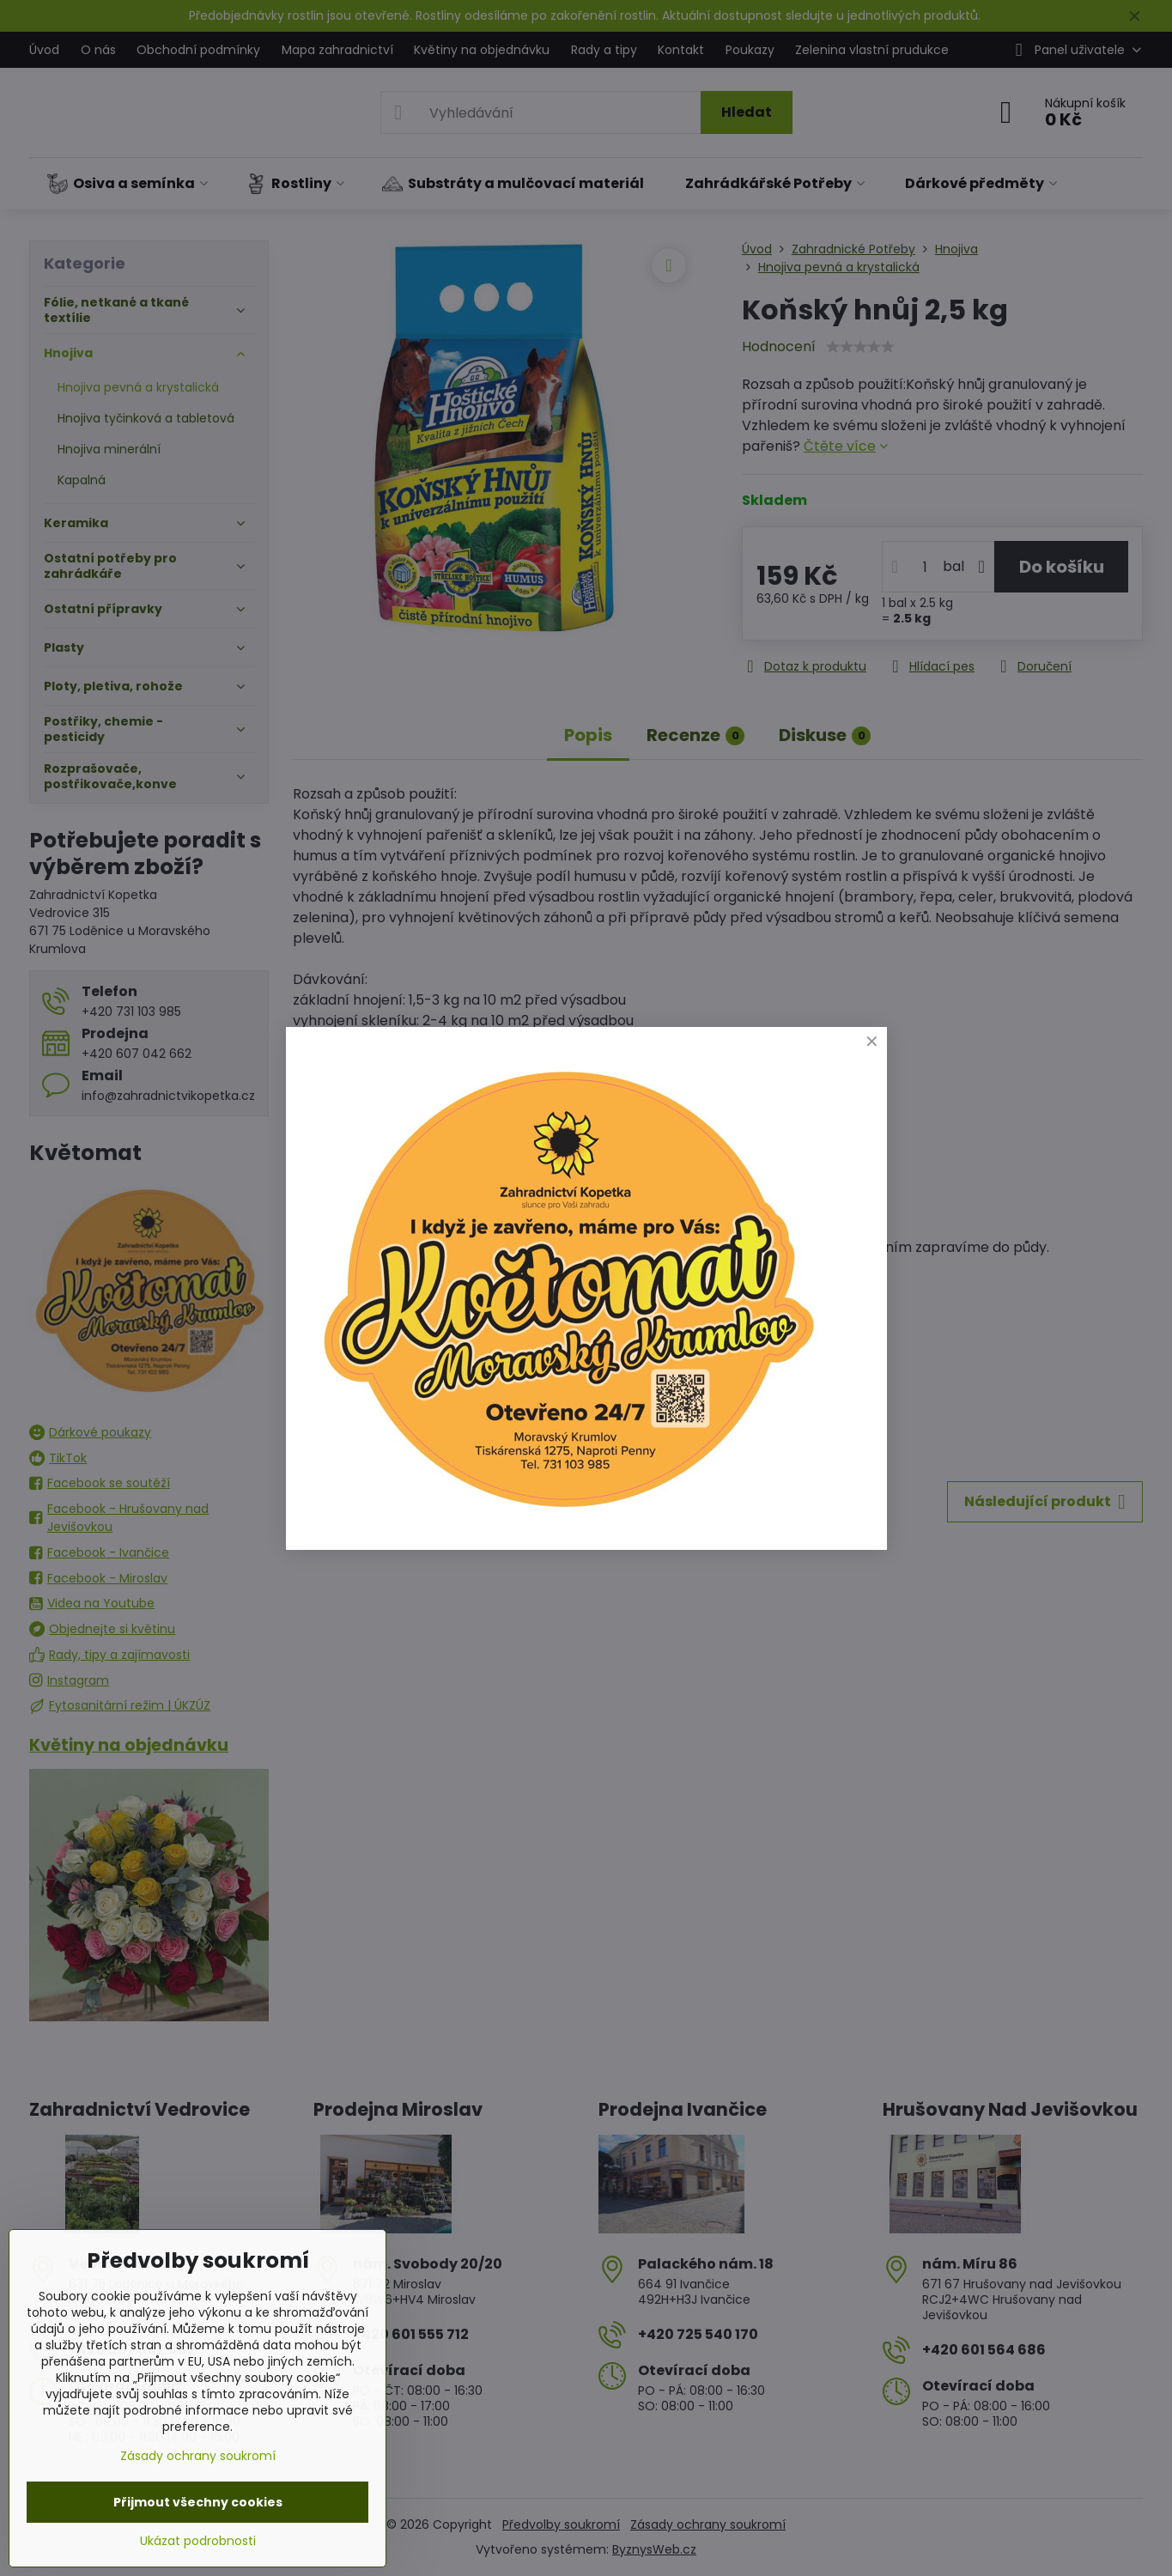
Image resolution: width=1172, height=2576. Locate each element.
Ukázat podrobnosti (198, 2541)
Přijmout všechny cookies (197, 2502)
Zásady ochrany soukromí (198, 2455)
